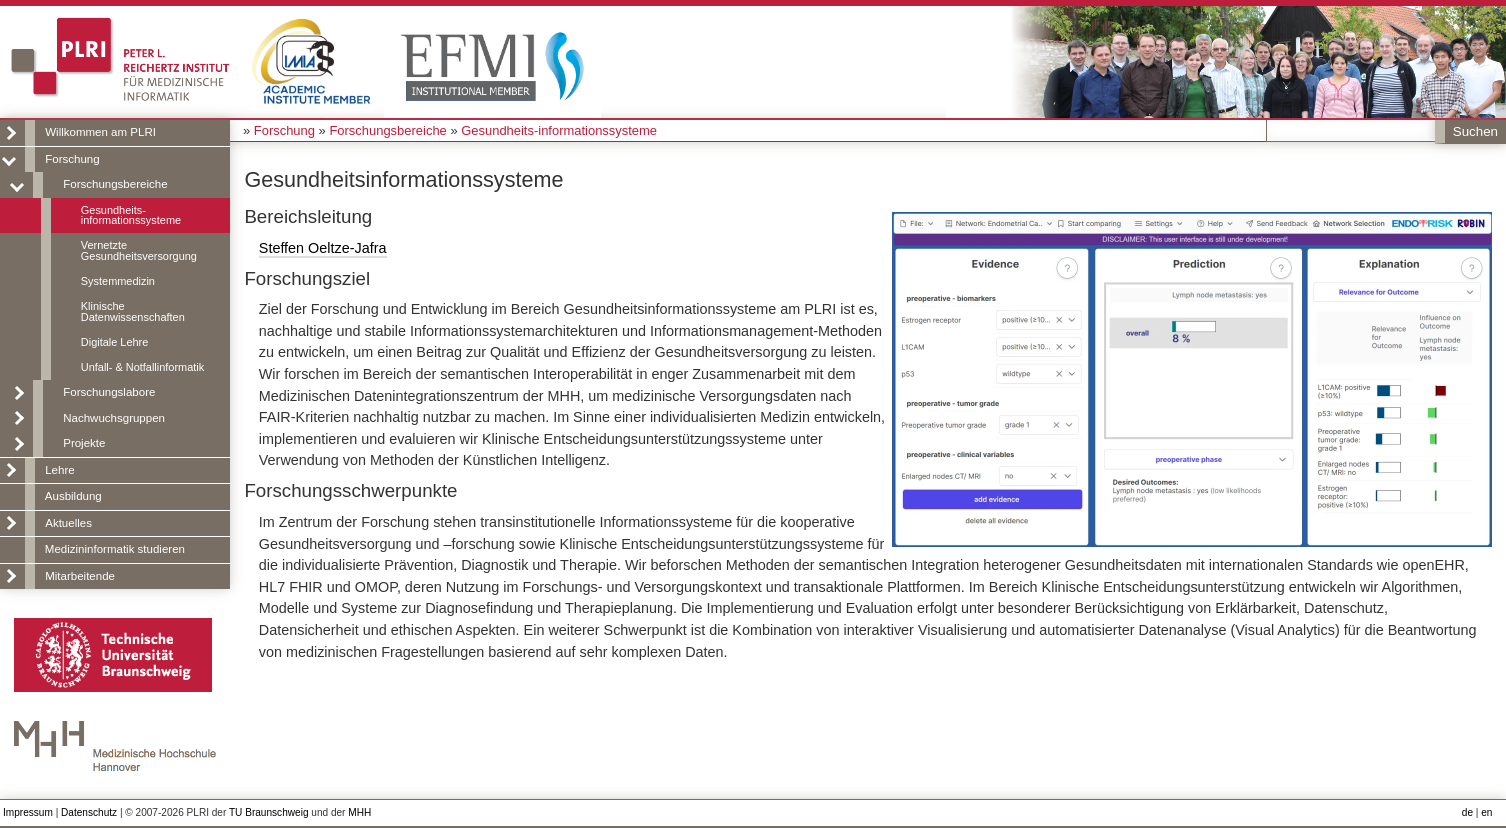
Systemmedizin (118, 281)
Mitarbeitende (80, 576)
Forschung (72, 159)
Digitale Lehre (115, 342)
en (1486, 812)
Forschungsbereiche (115, 184)
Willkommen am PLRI (100, 132)
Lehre (59, 470)
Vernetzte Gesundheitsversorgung (139, 250)
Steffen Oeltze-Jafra (323, 248)
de (1467, 812)
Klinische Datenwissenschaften (133, 311)
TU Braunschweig (269, 812)
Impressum (28, 812)
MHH (359, 812)
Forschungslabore (109, 392)
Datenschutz (89, 812)
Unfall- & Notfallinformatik (142, 367)
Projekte (84, 443)
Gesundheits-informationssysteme (131, 215)
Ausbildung (73, 496)
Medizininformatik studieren (115, 549)
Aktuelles (68, 523)
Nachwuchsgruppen (114, 418)
